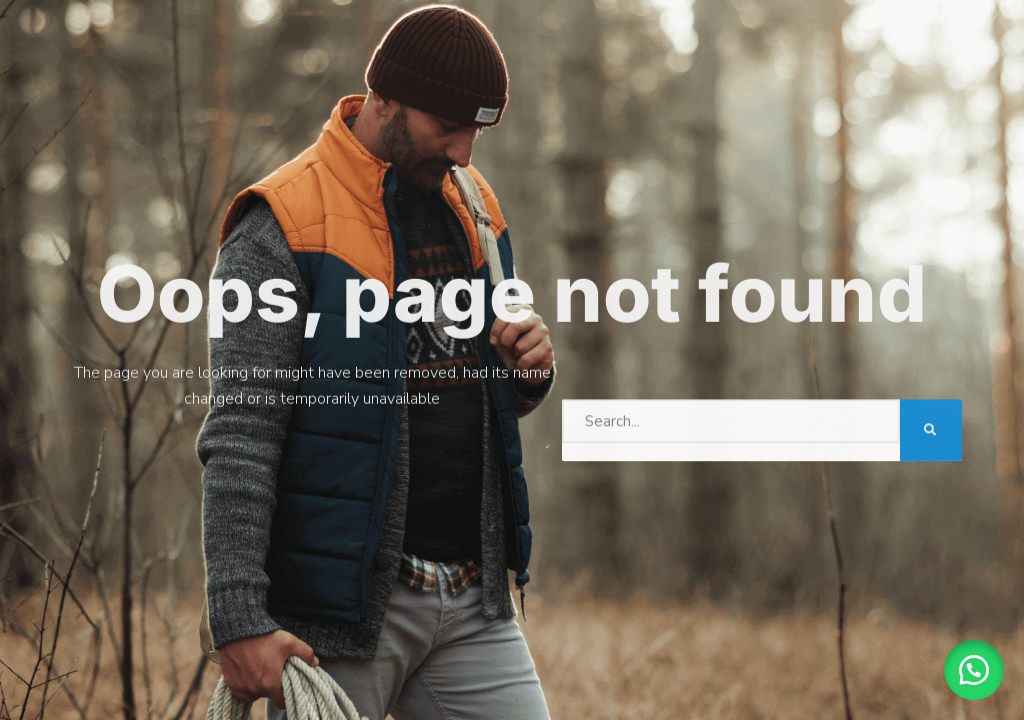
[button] (974, 670)
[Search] (931, 428)
